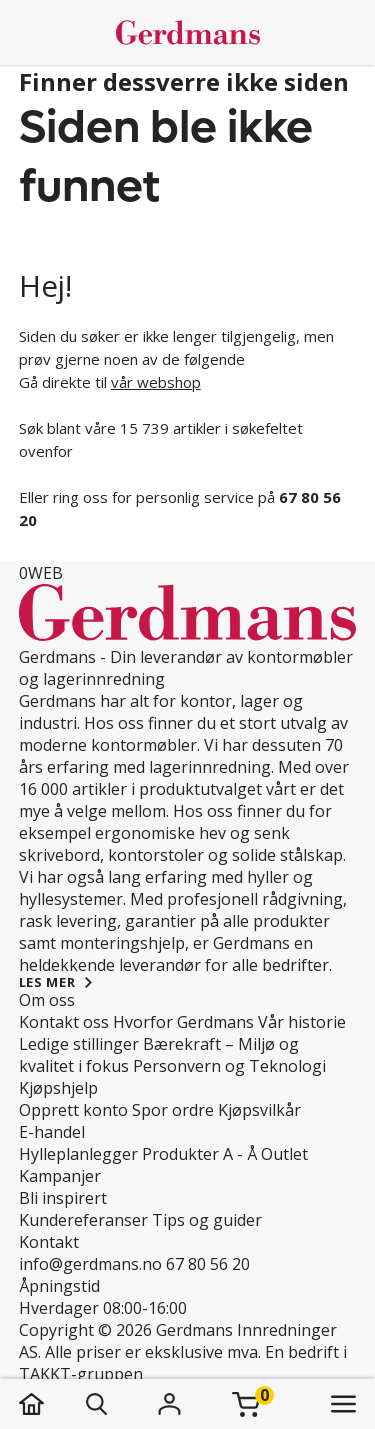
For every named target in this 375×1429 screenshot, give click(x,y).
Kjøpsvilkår (259, 1110)
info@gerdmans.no (90, 1264)
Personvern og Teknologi (229, 1066)
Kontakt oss (64, 1022)
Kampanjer (60, 1176)
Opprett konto (73, 1110)
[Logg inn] (170, 1404)
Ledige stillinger (79, 1044)
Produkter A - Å (199, 1154)
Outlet (284, 1154)
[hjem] (51, 1404)
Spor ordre (173, 1110)
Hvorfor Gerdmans (183, 1022)
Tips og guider (207, 1220)
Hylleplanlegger (78, 1154)
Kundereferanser (83, 1220)
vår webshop (156, 382)
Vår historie (302, 1022)
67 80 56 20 (208, 1264)
